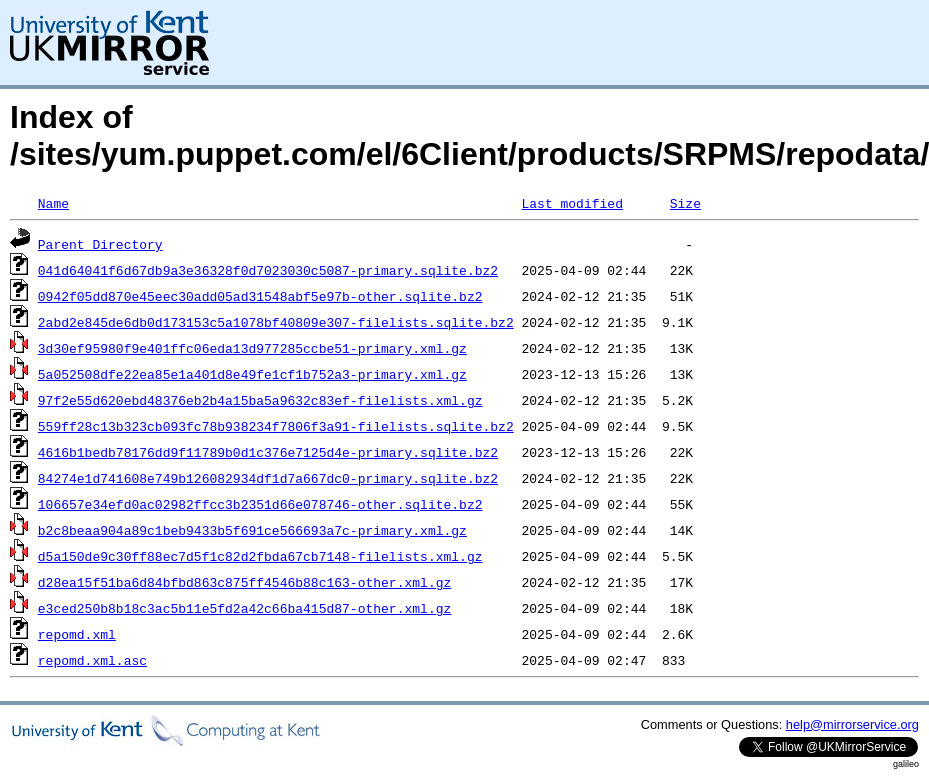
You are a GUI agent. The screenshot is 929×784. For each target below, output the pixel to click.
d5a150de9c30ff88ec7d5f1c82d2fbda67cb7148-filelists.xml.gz (260, 556)
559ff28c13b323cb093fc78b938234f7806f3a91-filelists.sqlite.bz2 (276, 426)
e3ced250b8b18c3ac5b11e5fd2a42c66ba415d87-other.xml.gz (244, 608)
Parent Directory (100, 244)
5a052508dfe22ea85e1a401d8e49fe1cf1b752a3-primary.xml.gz (252, 374)
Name (53, 203)
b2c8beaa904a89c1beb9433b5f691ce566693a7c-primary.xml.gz (252, 530)
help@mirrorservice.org (852, 724)
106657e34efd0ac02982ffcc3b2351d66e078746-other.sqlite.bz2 (260, 504)
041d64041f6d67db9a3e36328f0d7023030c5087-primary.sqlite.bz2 (268, 270)
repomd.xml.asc (92, 660)
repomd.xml (77, 634)
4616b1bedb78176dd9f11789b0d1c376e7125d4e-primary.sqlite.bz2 (268, 452)
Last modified (571, 203)
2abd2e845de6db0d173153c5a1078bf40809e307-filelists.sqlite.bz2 (276, 322)
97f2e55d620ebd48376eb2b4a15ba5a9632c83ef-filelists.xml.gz (260, 400)
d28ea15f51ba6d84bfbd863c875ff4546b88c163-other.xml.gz (244, 582)
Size (685, 203)
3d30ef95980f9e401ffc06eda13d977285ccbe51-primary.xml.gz (252, 348)
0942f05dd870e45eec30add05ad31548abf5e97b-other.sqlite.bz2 (260, 296)
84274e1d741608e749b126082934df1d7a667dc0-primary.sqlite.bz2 (268, 478)
